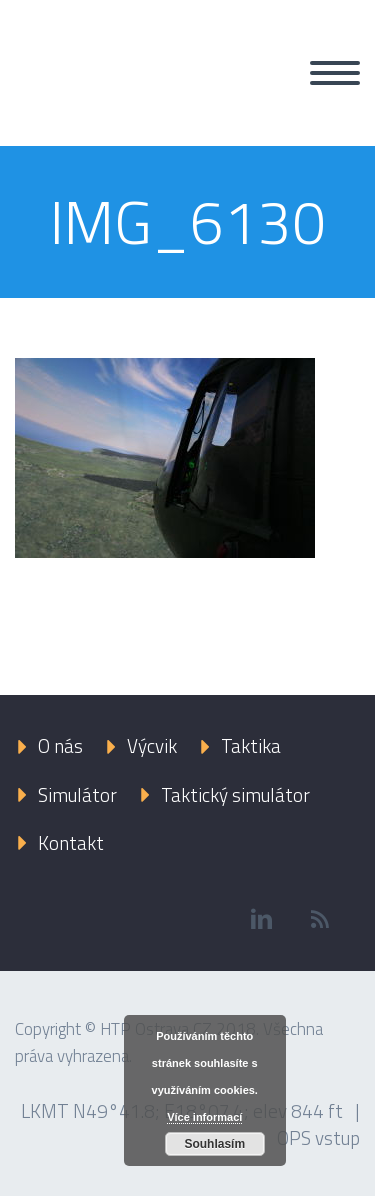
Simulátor (77, 794)
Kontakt (71, 842)
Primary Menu (335, 73)
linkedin (261, 919)
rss (320, 919)
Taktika (251, 745)
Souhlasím (214, 1144)
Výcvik (152, 745)
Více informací (204, 1117)
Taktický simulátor (235, 794)
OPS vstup (318, 1137)
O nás (60, 745)
